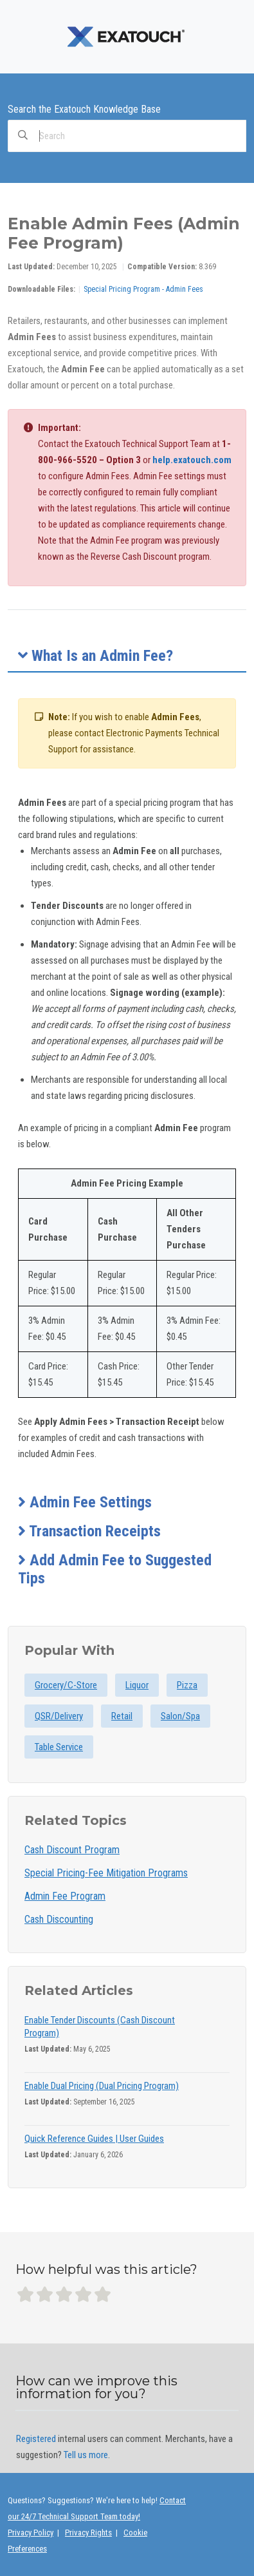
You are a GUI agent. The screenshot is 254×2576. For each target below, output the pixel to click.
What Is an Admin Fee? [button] (95, 656)
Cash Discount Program (72, 1850)
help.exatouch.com (191, 460)
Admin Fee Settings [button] (85, 1502)
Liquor (137, 1685)
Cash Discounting (58, 1919)
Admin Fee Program (64, 1896)
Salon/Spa (180, 1716)
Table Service (59, 1747)
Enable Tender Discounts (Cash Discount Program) (99, 2026)
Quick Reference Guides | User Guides (94, 2138)
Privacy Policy (30, 2532)
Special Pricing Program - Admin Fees (143, 289)
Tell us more (86, 2455)
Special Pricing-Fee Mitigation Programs (106, 1873)
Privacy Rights (88, 2532)
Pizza (187, 1685)
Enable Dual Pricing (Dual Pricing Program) (101, 2086)
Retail (121, 1716)
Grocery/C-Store (66, 1685)
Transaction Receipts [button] (89, 1531)
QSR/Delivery (59, 1716)
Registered (36, 2439)
